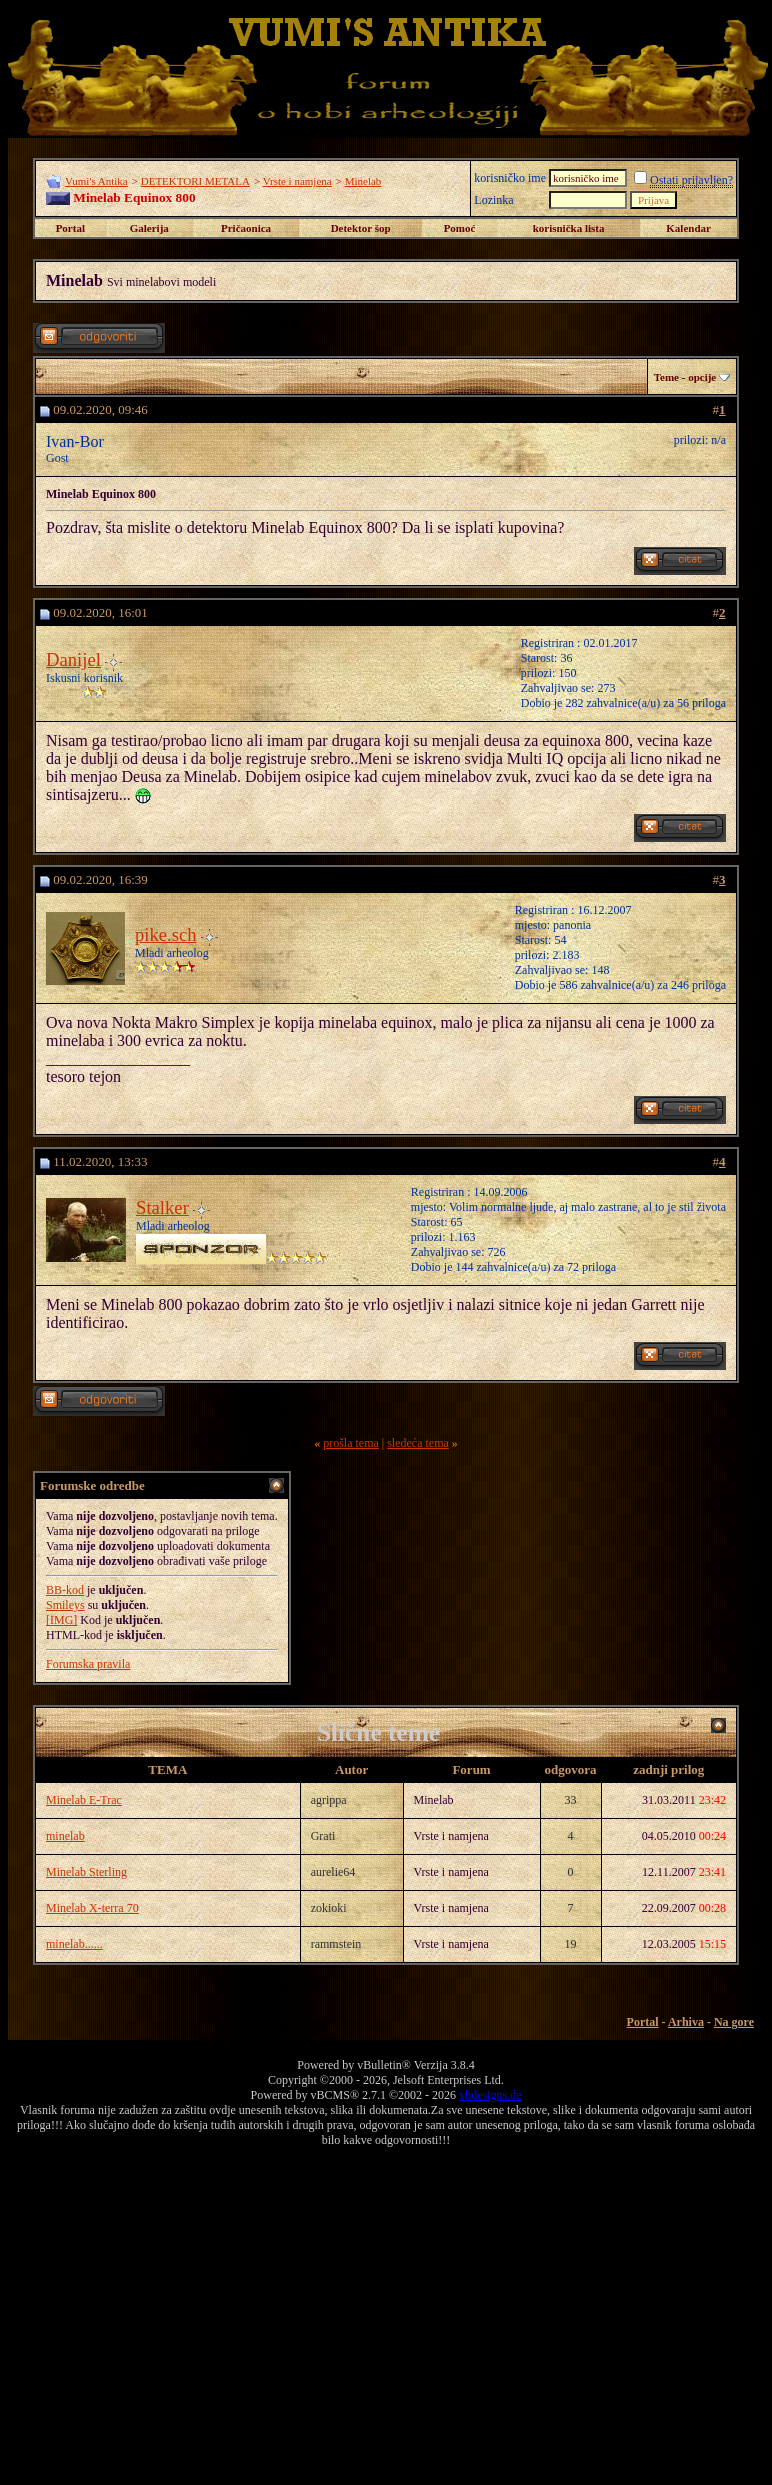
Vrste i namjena (297, 181)
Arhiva (686, 2022)
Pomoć (460, 228)
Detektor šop (361, 228)
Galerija (149, 228)
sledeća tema (418, 1443)
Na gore (734, 2022)
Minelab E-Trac (84, 1800)
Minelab (363, 181)
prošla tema (351, 1443)
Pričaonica (246, 228)
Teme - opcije (685, 377)
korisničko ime (510, 178)
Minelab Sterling (86, 1872)
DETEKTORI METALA (195, 181)
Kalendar (688, 228)
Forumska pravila (88, 1664)
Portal (70, 228)
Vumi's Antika (96, 181)
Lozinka (493, 200)
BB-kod (65, 1590)
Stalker (162, 1207)
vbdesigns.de (490, 2095)
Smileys (65, 1605)
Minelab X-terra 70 (92, 1908)
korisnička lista (569, 228)
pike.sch (166, 934)
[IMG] (61, 1620)
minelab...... (74, 1944)
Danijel (73, 659)
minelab (65, 1836)
